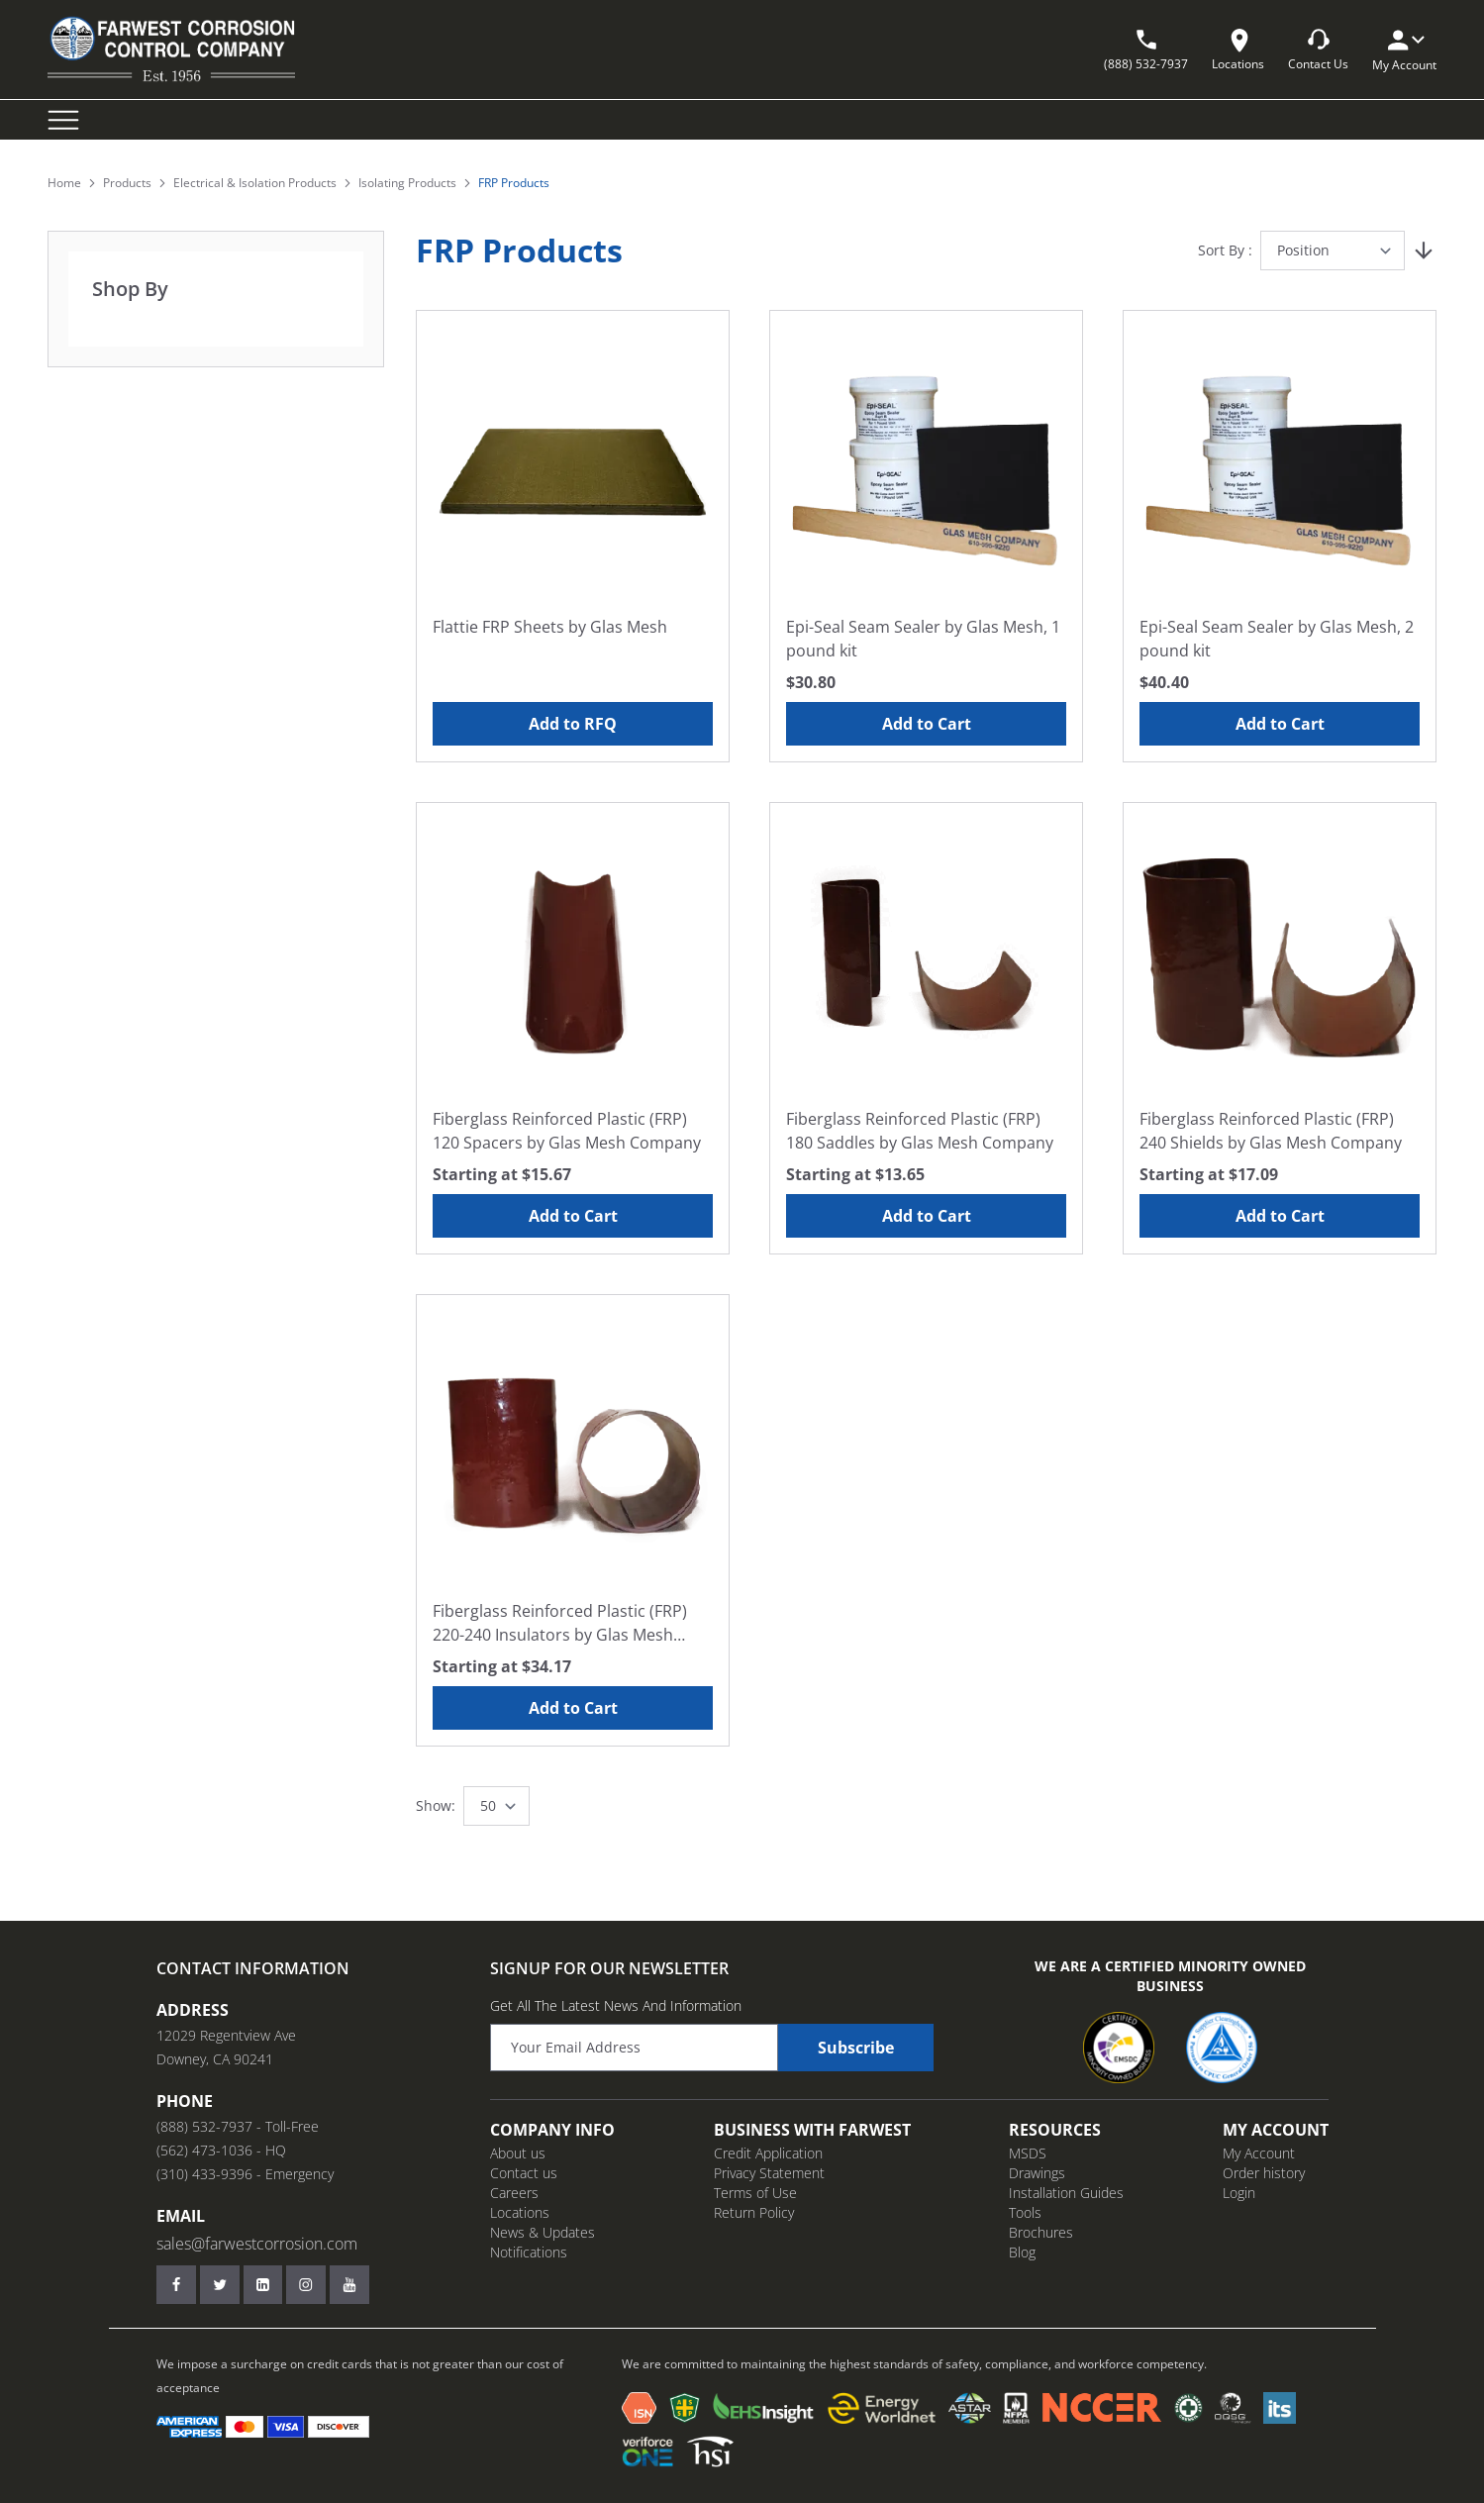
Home (64, 183)
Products (127, 183)
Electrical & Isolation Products (255, 183)
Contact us (523, 2172)
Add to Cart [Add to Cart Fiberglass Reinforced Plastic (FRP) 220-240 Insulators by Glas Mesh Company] (573, 1708)
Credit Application (768, 2153)
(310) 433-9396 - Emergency (245, 2173)
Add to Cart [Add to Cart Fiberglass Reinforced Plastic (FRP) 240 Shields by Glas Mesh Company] (1280, 1216)
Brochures (1041, 2232)
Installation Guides (1066, 2192)
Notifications (528, 2252)
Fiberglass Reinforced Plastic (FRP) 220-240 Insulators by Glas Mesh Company (560, 1623)
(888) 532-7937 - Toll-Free (237, 2126)
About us (517, 2153)
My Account (1259, 2153)
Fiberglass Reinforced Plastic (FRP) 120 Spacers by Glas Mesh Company (567, 1130)
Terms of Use (755, 2192)
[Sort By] (1332, 250)
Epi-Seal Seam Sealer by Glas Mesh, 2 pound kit (1276, 638)
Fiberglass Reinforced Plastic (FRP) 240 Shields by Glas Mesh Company (1270, 1130)
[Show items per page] (496, 1806)
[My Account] (1405, 40)
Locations (519, 2212)
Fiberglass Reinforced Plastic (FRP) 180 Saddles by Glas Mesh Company (919, 1130)
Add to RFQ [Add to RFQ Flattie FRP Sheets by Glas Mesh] (573, 724)
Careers (514, 2192)
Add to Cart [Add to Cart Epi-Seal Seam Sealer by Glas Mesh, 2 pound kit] (1280, 724)
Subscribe (856, 2047)
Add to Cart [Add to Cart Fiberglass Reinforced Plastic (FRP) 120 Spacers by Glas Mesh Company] (573, 1216)
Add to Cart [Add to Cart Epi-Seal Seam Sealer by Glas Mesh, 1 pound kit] (926, 724)
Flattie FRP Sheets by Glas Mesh (550, 627)
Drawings (1037, 2172)
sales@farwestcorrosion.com (256, 2243)
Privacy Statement (769, 2172)
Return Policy (754, 2212)
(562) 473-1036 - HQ (221, 2150)
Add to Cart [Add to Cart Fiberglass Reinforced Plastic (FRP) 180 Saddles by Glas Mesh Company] (926, 1216)
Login (1239, 2192)
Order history (1264, 2172)
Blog (1022, 2252)
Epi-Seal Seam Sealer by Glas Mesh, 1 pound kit (923, 638)
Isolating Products (407, 183)
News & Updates (542, 2232)
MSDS (1027, 2153)
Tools (1025, 2212)
